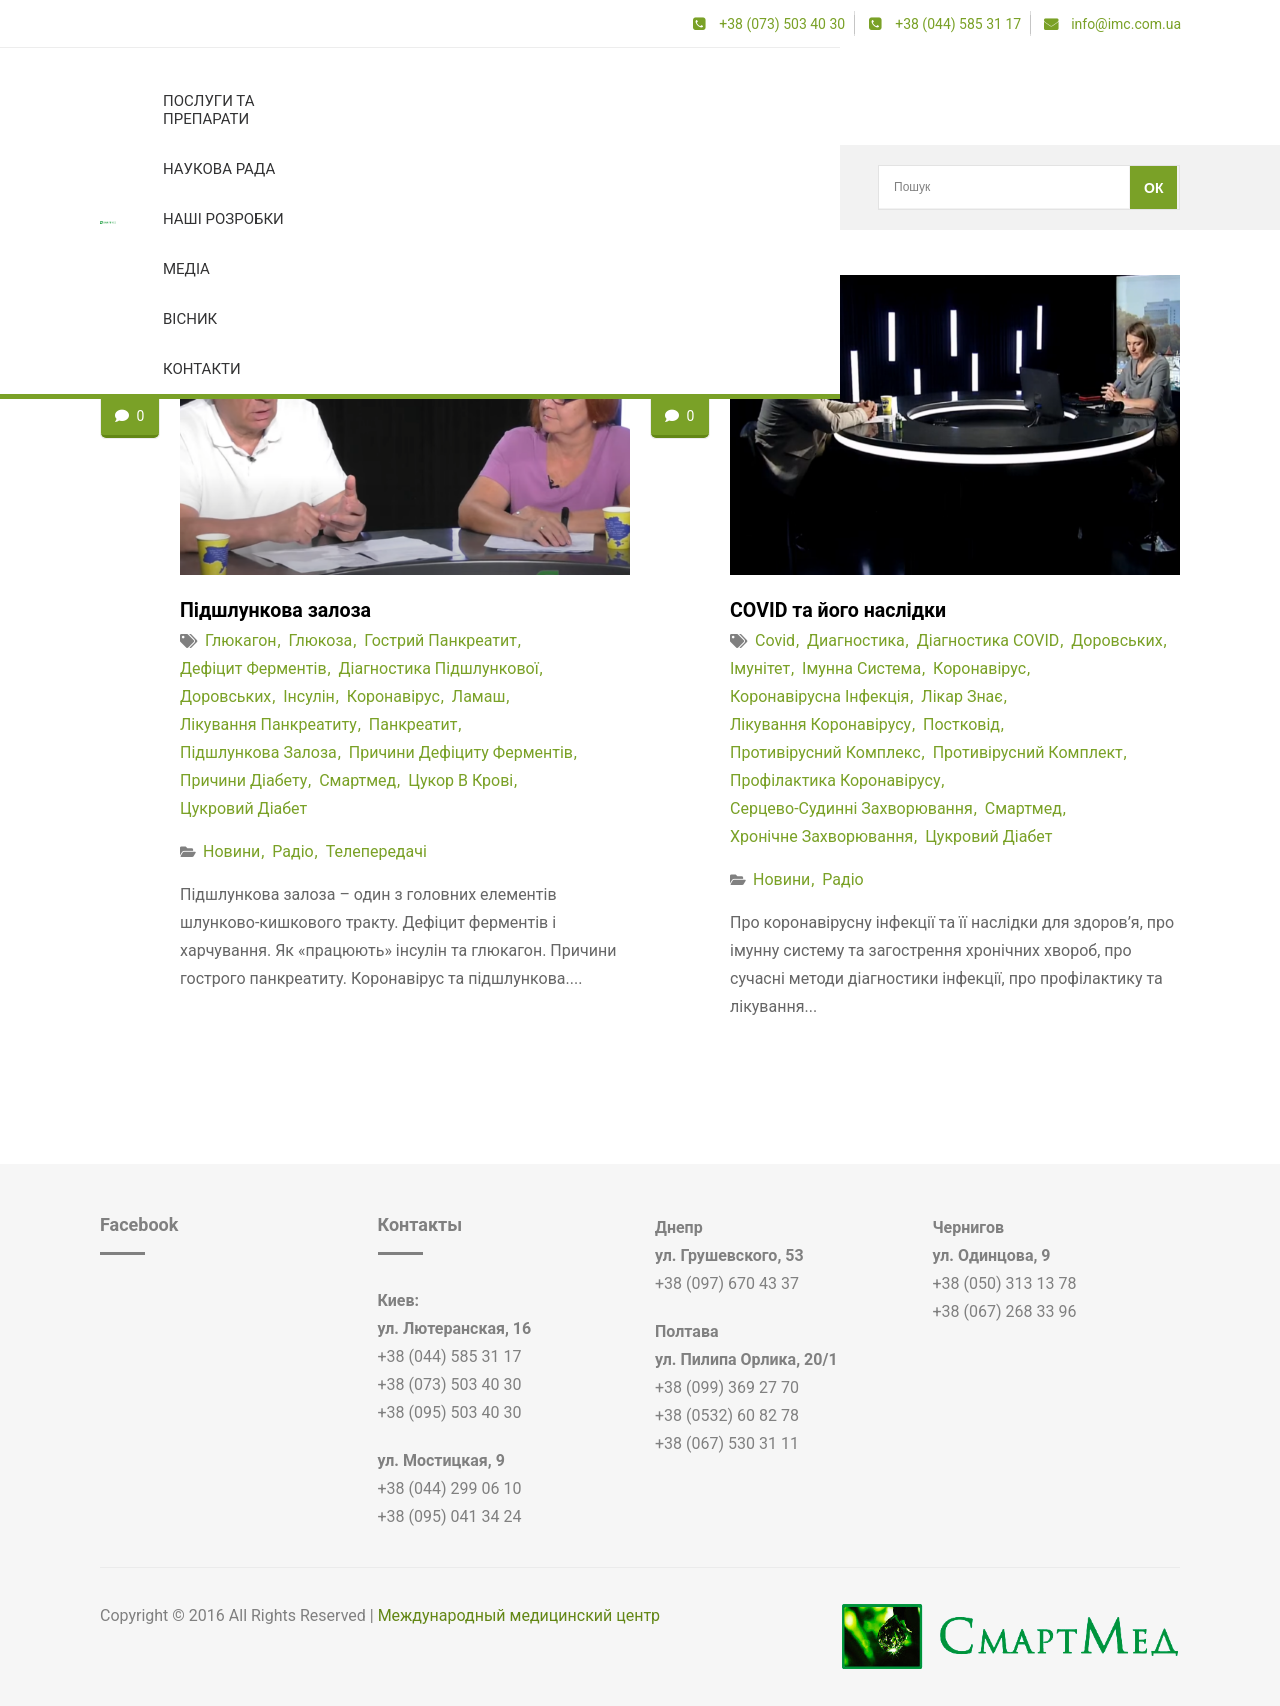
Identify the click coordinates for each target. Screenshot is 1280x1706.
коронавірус (206, 187)
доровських (225, 696)
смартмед (357, 780)
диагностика (856, 640)
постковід (961, 724)
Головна (125, 187)
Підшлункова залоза (277, 610)
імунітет (760, 668)
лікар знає (962, 696)
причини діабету (243, 780)
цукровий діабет (243, 808)
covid (775, 640)
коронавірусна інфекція (819, 696)
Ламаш (479, 696)
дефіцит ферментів (253, 668)
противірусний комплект (1028, 752)
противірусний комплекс (825, 752)
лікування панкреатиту (268, 724)
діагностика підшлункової (439, 668)
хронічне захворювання (821, 836)
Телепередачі (376, 851)
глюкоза (321, 640)
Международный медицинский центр (519, 1615)
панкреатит (413, 724)
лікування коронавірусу (820, 724)
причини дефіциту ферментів (461, 752)
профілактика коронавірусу (835, 780)
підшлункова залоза (258, 752)
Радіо (292, 851)
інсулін (309, 696)
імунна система (861, 668)
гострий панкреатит (440, 640)
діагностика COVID (988, 640)
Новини (231, 851)
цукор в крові (460, 780)
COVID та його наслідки (840, 610)
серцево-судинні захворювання (851, 808)
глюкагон (241, 640)
